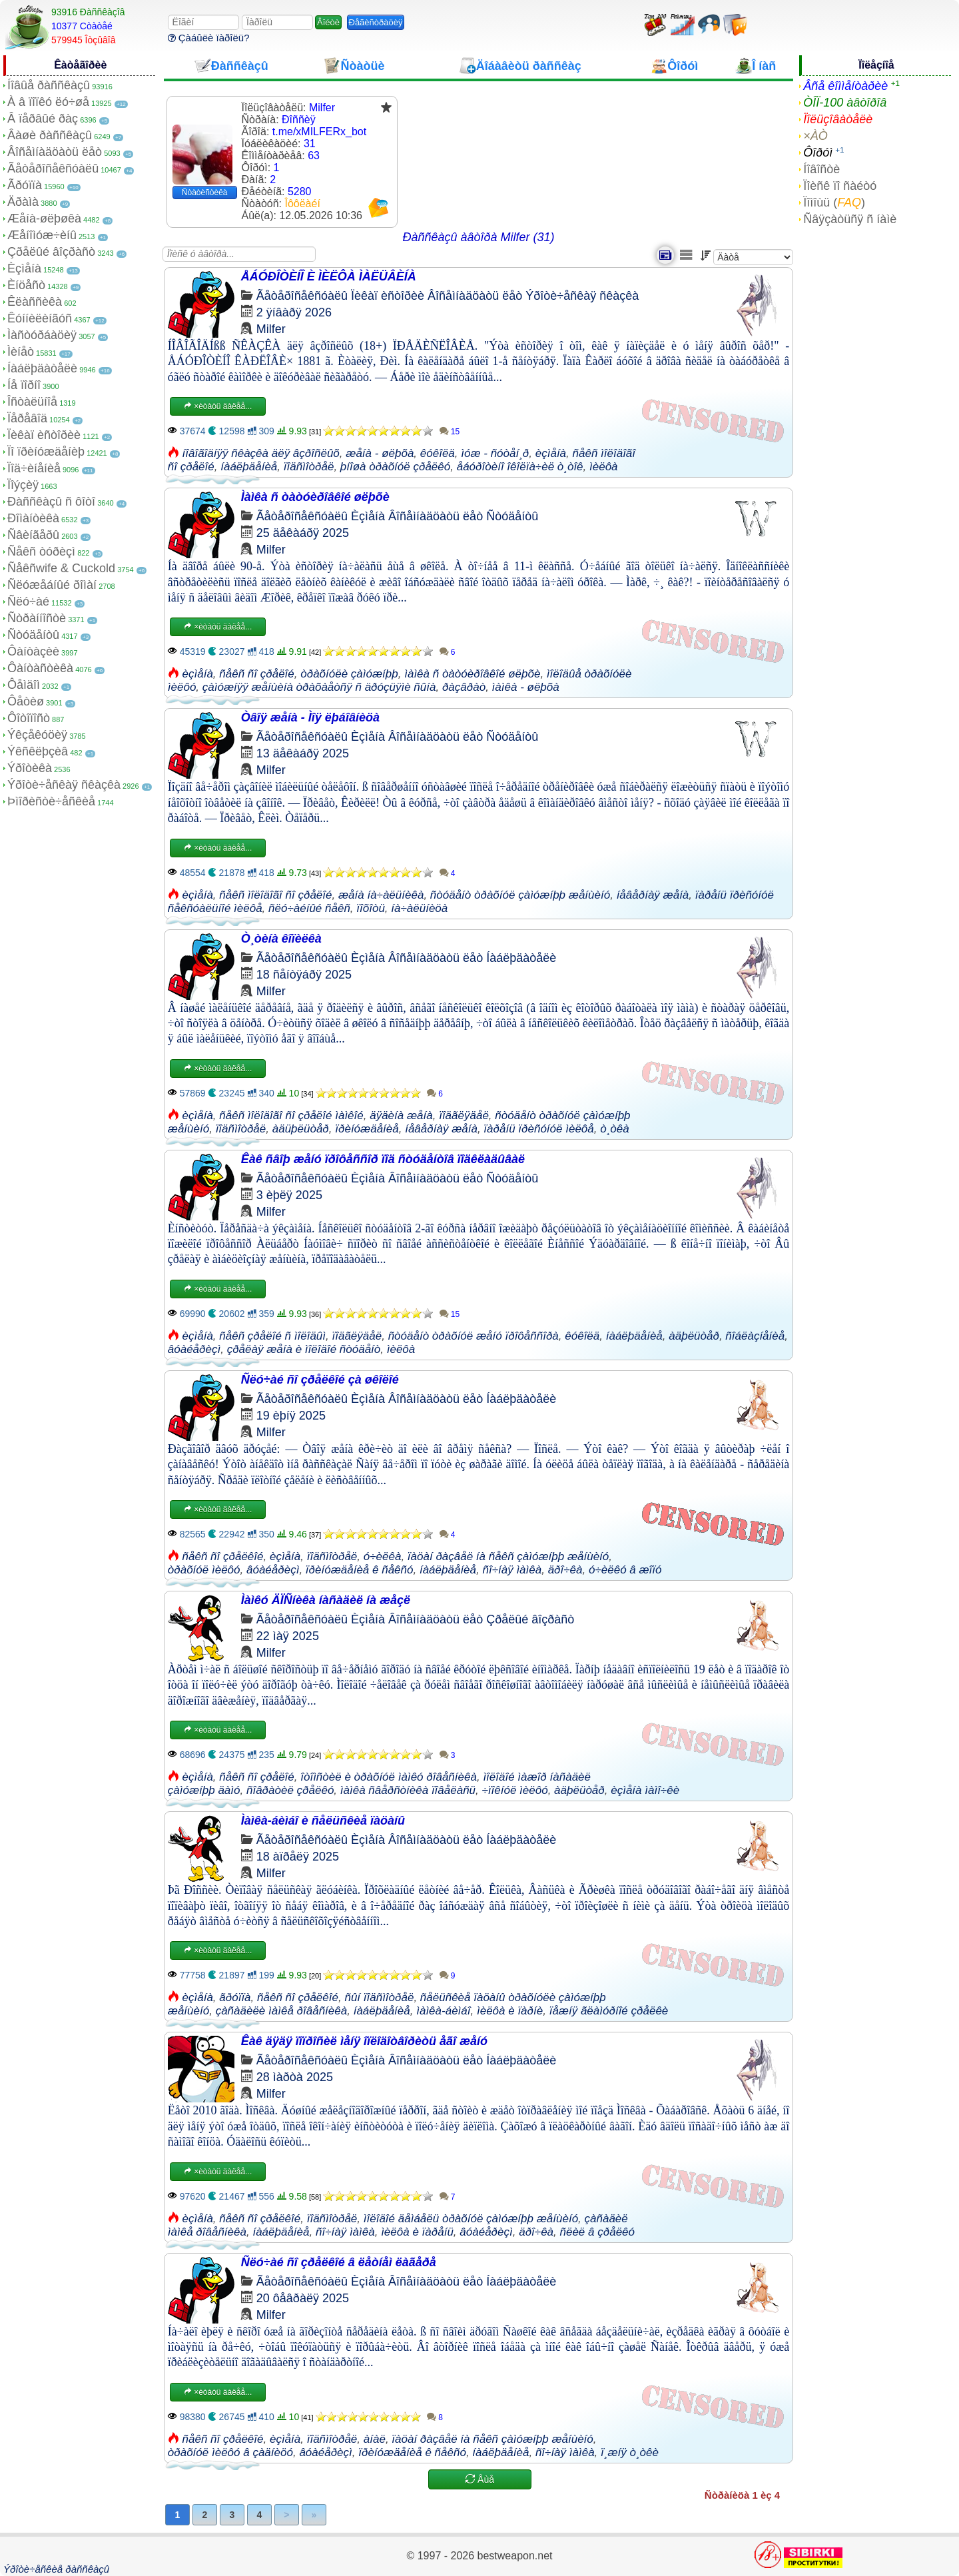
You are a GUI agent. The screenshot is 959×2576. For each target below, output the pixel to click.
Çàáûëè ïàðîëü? (209, 37)
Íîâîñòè (821, 169)
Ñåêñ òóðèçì (41, 551)
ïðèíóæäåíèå (366, 1128)
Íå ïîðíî (24, 385)
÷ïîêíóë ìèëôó (515, 1790)
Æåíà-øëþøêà (44, 218)
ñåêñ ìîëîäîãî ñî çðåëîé (275, 895)
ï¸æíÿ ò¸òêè (630, 2452)
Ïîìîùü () (834, 202)
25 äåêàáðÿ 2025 (302, 533)
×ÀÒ (815, 136)
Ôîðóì (817, 152)
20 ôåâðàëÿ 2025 (302, 2298)
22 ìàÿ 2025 (287, 1636)
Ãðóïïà (24, 185)
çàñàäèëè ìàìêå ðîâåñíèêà (282, 2010)
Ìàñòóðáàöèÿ (42, 335)
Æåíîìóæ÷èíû (42, 235)
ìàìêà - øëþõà (525, 687)
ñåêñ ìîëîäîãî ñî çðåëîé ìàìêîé (291, 1115)
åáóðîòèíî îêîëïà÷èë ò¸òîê (520, 466)
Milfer (271, 329)
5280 (300, 191)
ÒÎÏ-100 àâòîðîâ (844, 102)
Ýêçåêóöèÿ (37, 734)
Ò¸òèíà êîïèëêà (281, 938)
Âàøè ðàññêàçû (49, 135)
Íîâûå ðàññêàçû (48, 85)
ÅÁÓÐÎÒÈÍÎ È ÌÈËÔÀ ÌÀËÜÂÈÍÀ (328, 276)
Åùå (480, 2479)
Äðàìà (23, 202)
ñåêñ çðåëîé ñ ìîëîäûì (272, 1336)
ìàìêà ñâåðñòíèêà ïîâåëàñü (408, 1790)
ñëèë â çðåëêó (597, 2232)
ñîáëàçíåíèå (755, 1336)
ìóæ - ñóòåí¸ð (495, 453)
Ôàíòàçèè (33, 651)
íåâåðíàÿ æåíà (653, 895)
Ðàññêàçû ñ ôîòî (51, 501)
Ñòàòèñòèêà (205, 192)
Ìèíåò (20, 351)
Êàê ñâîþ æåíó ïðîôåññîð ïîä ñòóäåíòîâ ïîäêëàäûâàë (383, 1159)
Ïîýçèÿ (23, 485)
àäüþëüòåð (300, 1128)
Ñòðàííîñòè (36, 618)
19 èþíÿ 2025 (291, 1415)
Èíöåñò (26, 285)
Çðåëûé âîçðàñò (51, 251)
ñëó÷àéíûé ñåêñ (309, 908)
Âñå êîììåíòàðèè (845, 86)
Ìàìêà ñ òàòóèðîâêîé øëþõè (315, 497)
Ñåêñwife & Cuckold (61, 568)
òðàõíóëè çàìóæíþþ (349, 673)
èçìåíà (550, 453)
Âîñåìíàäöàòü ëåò (54, 152)
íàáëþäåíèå (248, 466)
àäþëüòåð (694, 1336)
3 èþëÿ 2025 (289, 1195)
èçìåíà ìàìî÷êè (645, 1790)
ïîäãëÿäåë (464, 1115)
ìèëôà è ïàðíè (510, 2010)
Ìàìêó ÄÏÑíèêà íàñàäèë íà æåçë (325, 1600)
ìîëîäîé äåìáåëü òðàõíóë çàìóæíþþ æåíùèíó (471, 2218)
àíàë (375, 2439)
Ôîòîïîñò (28, 718)
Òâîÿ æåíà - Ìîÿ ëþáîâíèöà (310, 717)
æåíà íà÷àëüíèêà (381, 895)
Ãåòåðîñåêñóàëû (53, 168)
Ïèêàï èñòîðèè (44, 435)
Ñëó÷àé (28, 601)
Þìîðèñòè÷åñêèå (51, 801)
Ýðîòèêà (29, 768)
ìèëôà (603, 466)
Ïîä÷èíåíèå (34, 468)
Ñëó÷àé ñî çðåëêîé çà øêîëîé (320, 1379)
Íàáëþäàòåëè (42, 368)
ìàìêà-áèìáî (443, 2010)
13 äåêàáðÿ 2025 (302, 753)
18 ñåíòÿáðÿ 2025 (304, 974)
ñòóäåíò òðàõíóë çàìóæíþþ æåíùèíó (520, 895)
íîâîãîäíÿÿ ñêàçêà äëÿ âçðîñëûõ (261, 453)
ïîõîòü (370, 908)
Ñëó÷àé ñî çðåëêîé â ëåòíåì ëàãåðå (338, 2262)
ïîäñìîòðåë (309, 466)
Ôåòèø (25, 701)
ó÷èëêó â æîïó (625, 1569)
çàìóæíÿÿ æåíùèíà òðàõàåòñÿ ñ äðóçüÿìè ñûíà (319, 687)
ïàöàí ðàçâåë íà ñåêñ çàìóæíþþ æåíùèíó (508, 1556)
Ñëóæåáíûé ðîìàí (52, 585)
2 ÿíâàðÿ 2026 (294, 312)
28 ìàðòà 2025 (294, 2077)
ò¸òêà (614, 1128)
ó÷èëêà (383, 1556)
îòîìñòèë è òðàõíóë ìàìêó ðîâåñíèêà (388, 1777)
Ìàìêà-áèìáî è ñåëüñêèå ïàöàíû (323, 1820)
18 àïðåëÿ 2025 (297, 1856)
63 (314, 155)
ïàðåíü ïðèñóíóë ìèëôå (538, 1128)
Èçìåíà (24, 268)
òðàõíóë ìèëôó (204, 1569)
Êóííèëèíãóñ (39, 318)
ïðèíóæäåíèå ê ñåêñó (360, 1569)
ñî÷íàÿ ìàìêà (511, 1569)
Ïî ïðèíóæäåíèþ (46, 451)
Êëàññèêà (34, 301)
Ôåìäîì (23, 684)
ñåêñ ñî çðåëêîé (223, 1556)
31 (310, 143)
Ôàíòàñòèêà (40, 668)
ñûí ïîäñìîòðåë (379, 1997)
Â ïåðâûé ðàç (42, 118)
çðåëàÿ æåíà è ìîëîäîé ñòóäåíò (304, 1349)
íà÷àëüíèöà (419, 908)
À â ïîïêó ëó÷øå (48, 102)
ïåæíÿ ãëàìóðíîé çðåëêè (609, 2010)
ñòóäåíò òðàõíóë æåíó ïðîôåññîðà (473, 1336)
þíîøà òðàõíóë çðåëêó (395, 466)
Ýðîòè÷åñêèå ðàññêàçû (56, 2569)
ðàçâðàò (463, 687)
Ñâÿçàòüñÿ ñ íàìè (849, 219)
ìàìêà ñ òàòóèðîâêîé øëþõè (472, 673)
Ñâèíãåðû (33, 535)
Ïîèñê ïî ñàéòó (839, 186)
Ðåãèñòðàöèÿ (376, 22)
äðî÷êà (565, 1569)
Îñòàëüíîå (32, 401)
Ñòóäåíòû (33, 635)
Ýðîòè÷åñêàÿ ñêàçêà (64, 784)
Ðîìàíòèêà (33, 518)
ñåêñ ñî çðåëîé (256, 673)
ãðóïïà (234, 1997)
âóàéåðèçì (194, 1349)
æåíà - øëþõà (380, 453)
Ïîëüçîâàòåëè (837, 119)
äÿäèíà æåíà (401, 1115)
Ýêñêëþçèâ (37, 751)
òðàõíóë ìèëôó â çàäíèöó (230, 2452)
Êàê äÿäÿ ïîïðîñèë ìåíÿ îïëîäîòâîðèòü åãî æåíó (364, 2041)
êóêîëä (437, 453)
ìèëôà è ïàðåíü (417, 2232)
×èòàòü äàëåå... (218, 406)
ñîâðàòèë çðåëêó (290, 1790)
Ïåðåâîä (27, 418)
